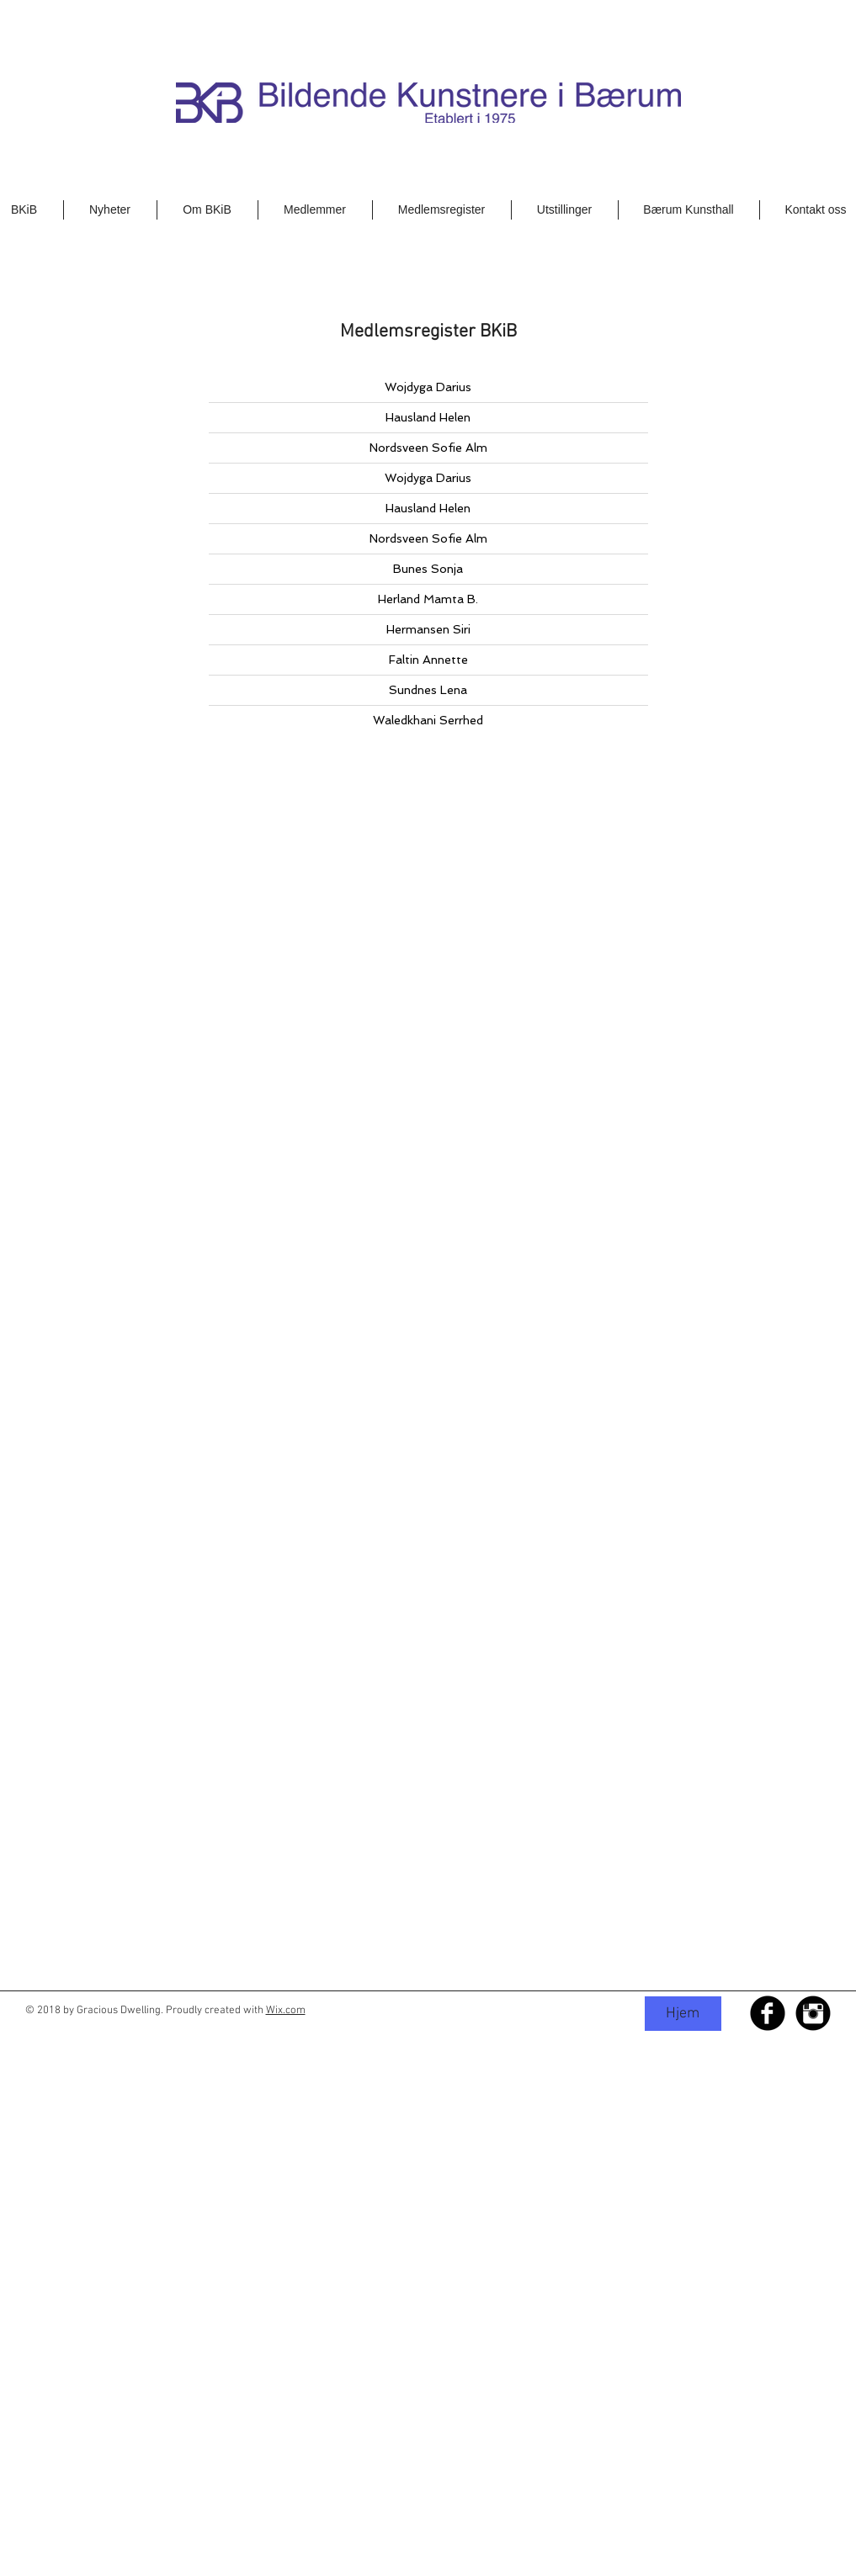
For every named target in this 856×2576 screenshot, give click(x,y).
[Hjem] (683, 2013)
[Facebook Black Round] (767, 2013)
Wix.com (286, 2010)
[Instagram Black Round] (813, 2013)
